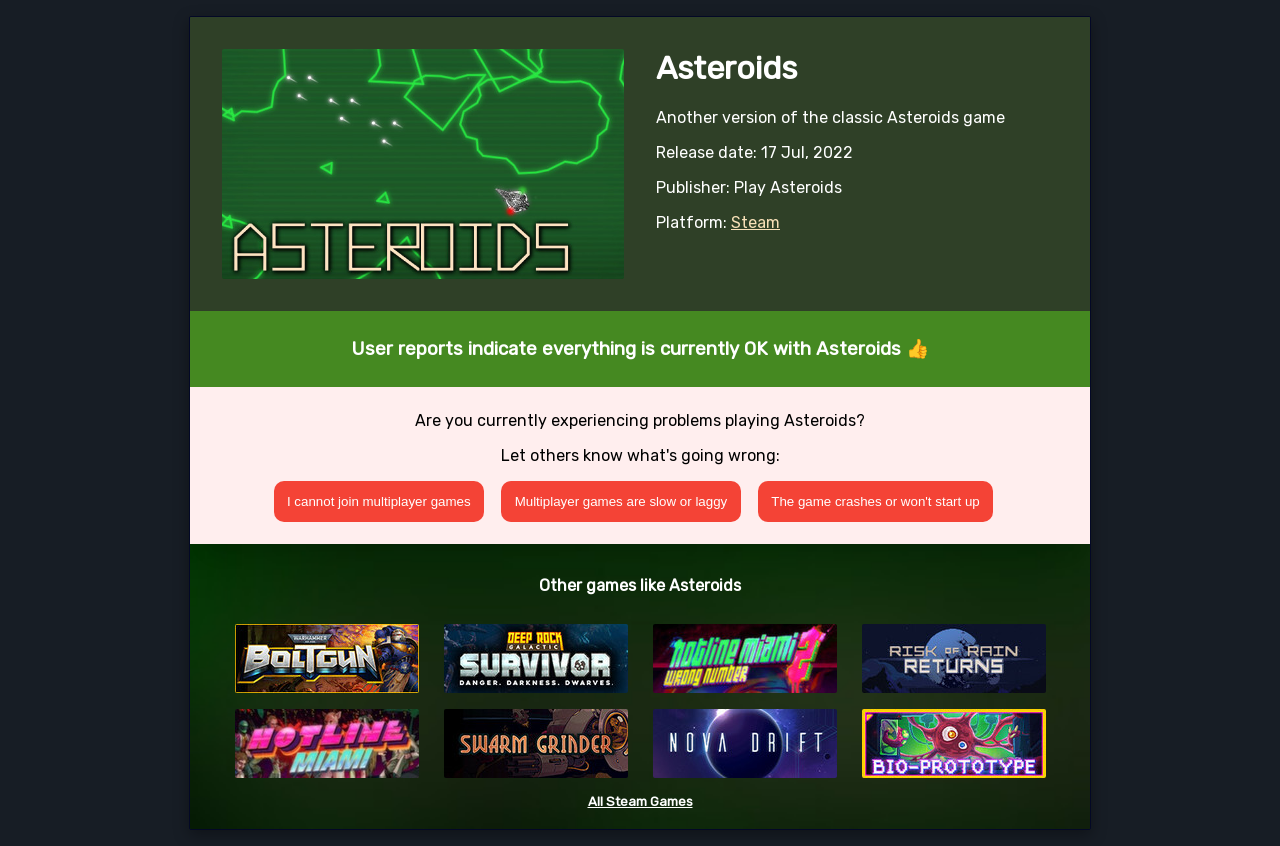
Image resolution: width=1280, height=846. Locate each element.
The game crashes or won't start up (875, 501)
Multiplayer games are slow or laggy (621, 501)
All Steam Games (640, 801)
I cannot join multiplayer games (379, 501)
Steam (755, 222)
